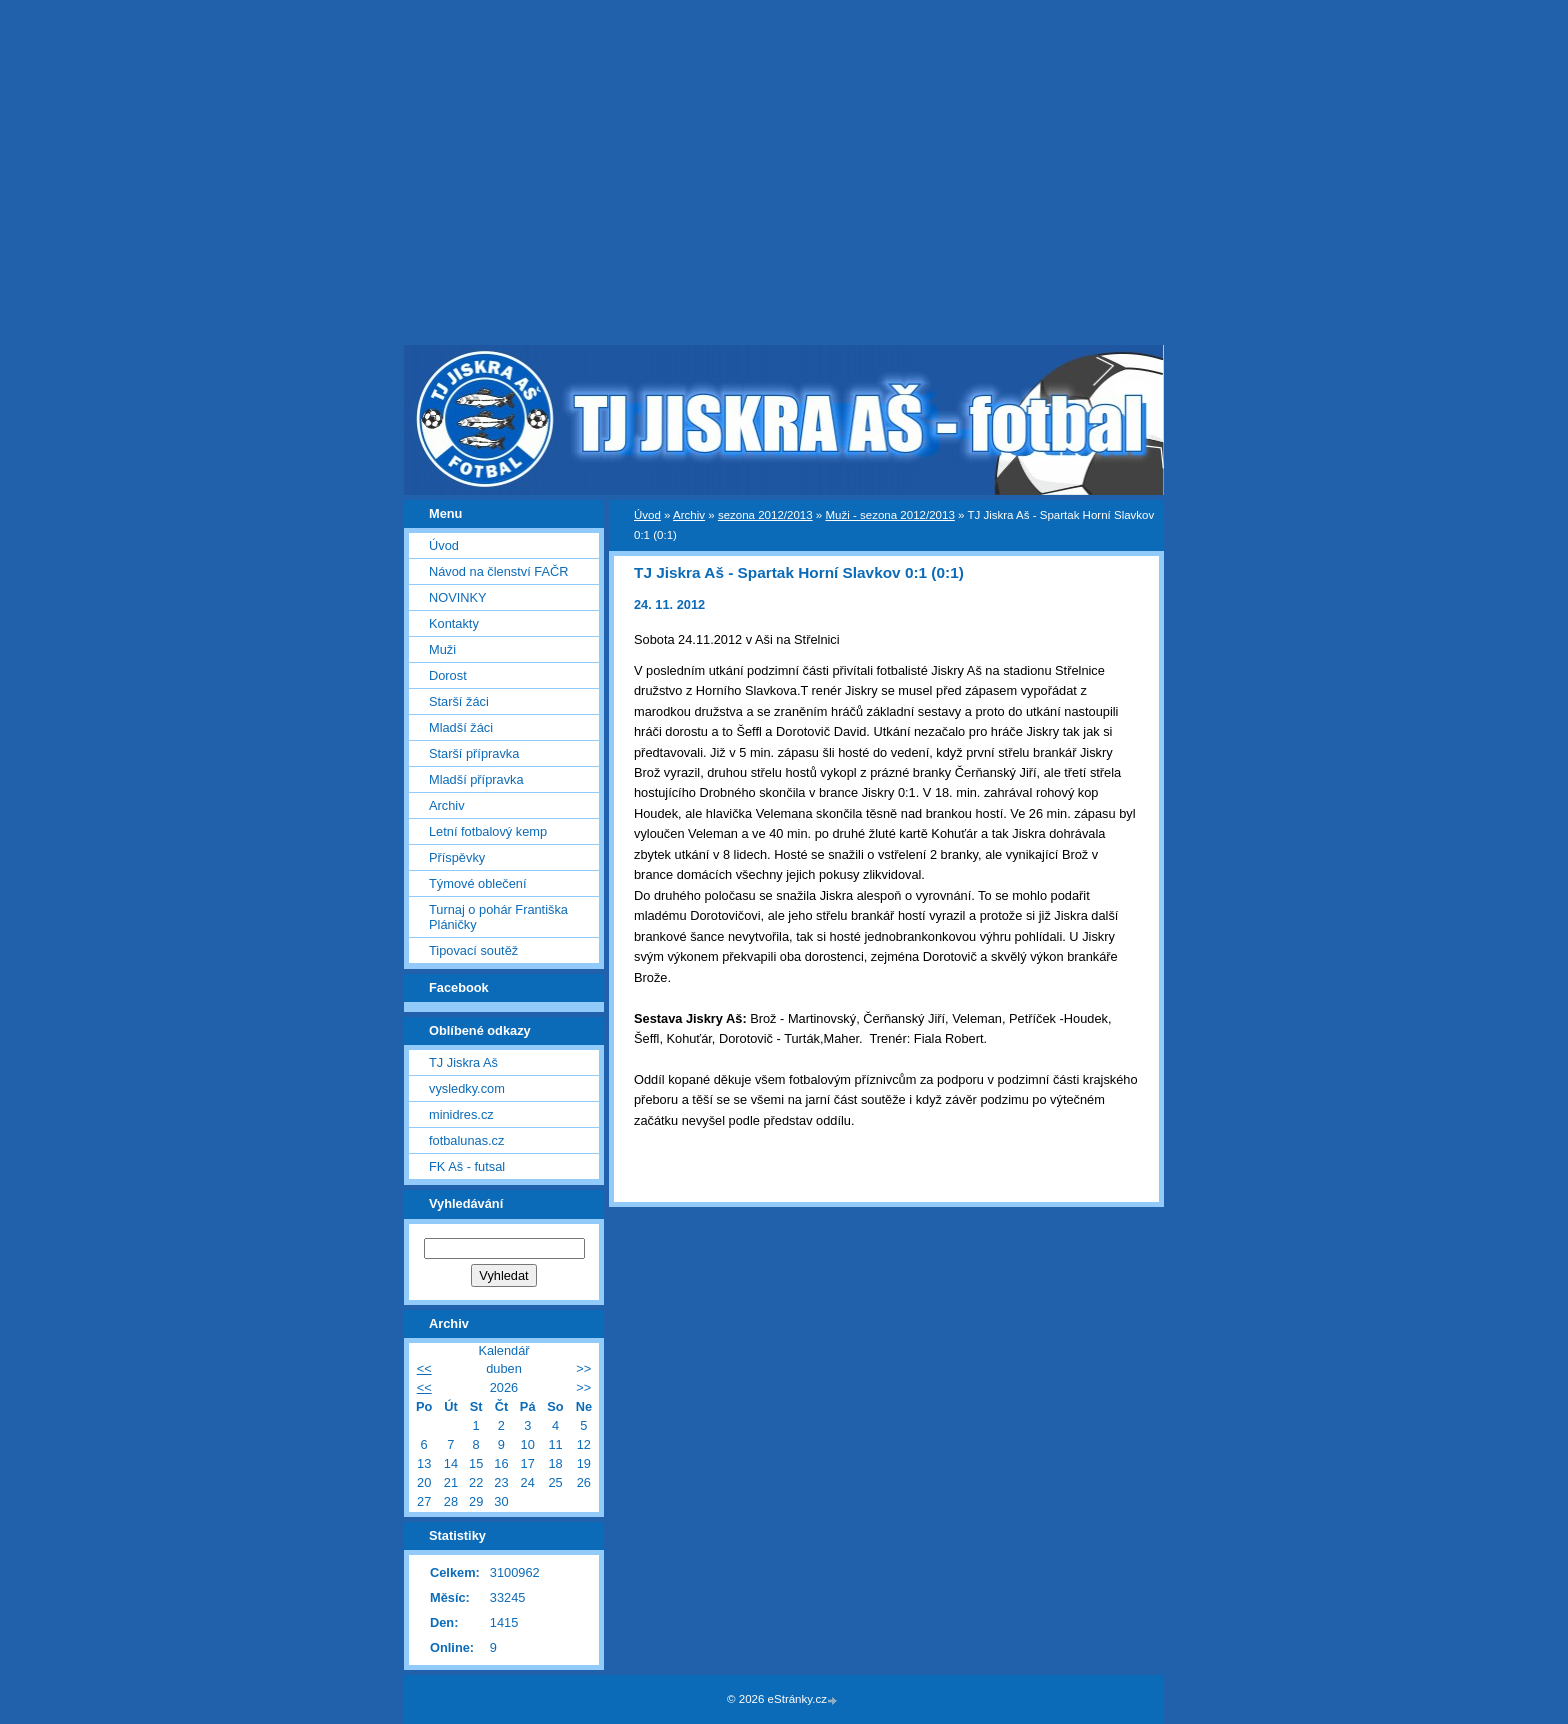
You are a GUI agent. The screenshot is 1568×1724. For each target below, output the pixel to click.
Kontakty (454, 623)
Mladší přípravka (476, 779)
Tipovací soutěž (473, 950)
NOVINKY (458, 597)
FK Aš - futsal (467, 1166)
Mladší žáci (461, 727)
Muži (442, 649)
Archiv (689, 515)
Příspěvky (457, 857)
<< (424, 1368)
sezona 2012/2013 (765, 515)
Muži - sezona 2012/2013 (889, 515)
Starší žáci (459, 701)
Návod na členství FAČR (498, 571)
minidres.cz (461, 1114)
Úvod (647, 515)
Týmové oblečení (477, 883)
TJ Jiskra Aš (463, 1062)
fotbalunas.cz (466, 1140)
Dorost (448, 675)
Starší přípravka (474, 753)
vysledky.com (467, 1088)
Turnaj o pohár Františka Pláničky (498, 917)
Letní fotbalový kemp (488, 831)
